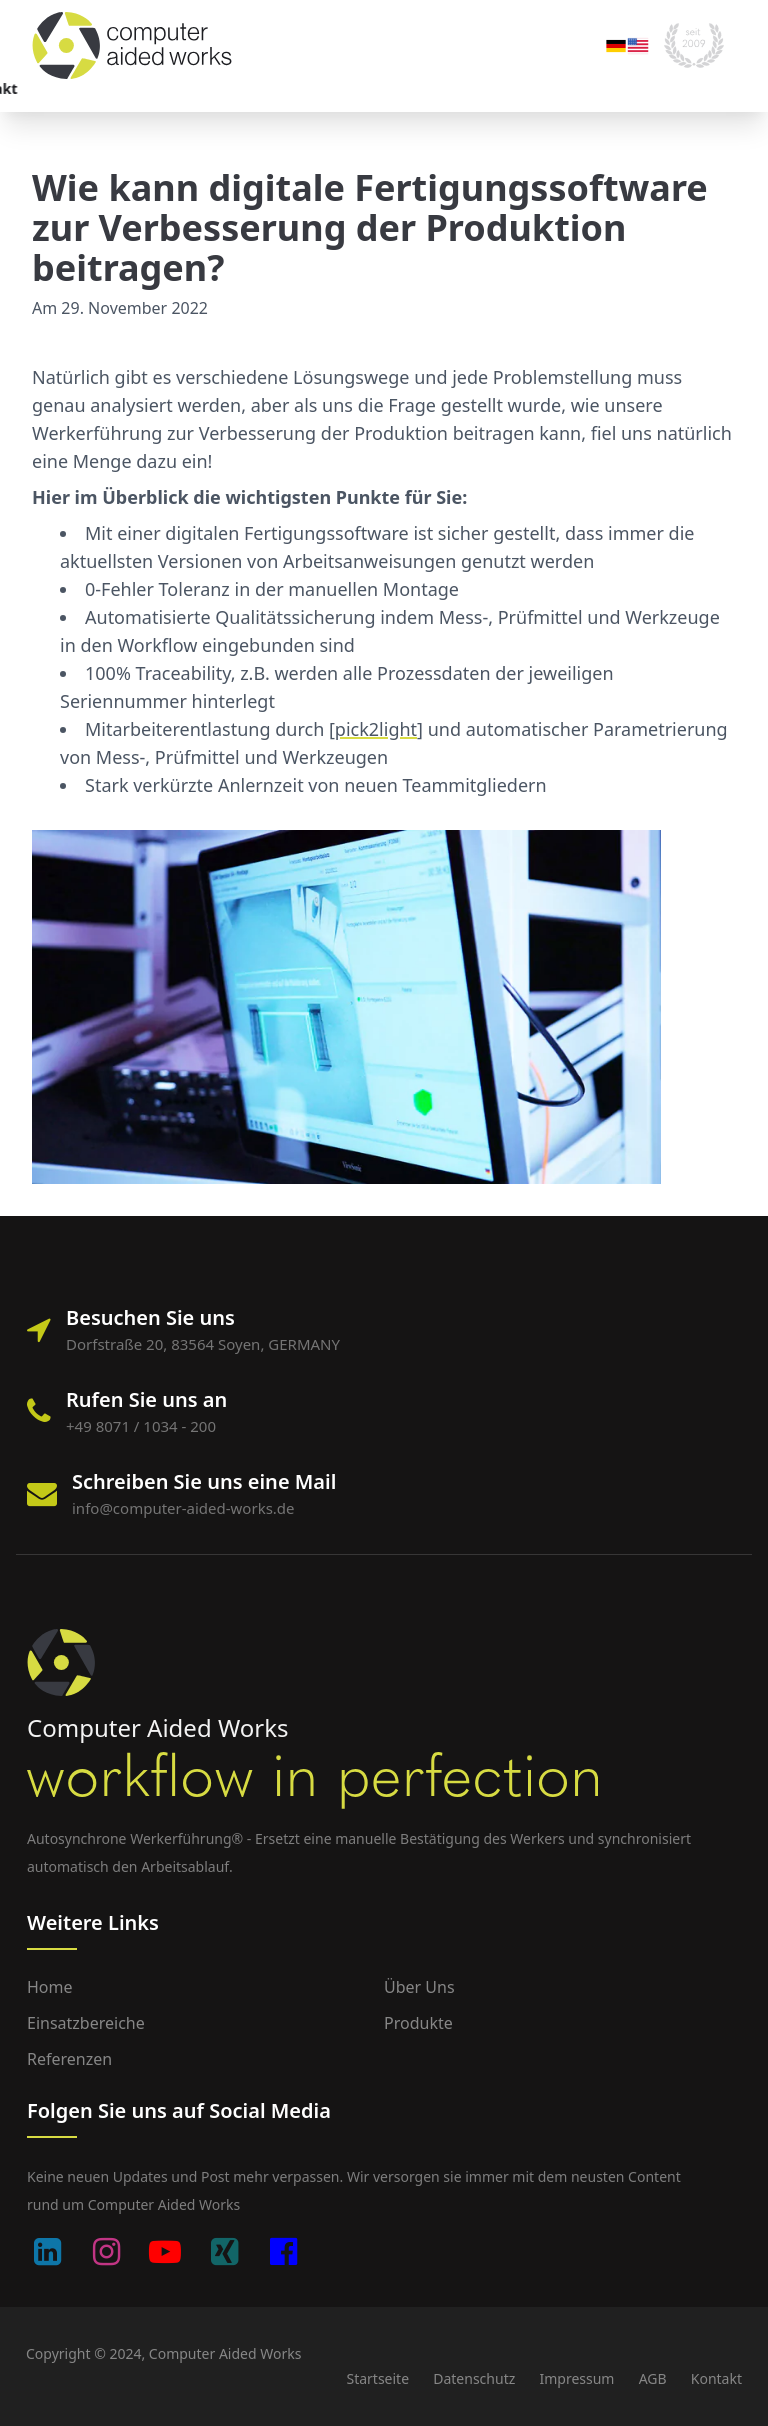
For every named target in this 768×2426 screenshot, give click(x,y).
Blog (388, 88)
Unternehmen (308, 88)
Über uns (419, 1987)
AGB (653, 2378)
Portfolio (212, 88)
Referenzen (69, 2059)
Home (50, 1987)
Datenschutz (474, 2378)
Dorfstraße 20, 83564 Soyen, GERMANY (203, 1344)
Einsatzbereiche (111, 88)
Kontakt (432, 88)
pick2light (376, 729)
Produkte (418, 2023)
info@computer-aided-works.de (183, 1508)
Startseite (377, 2378)
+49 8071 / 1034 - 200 (141, 1426)
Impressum (576, 2378)
